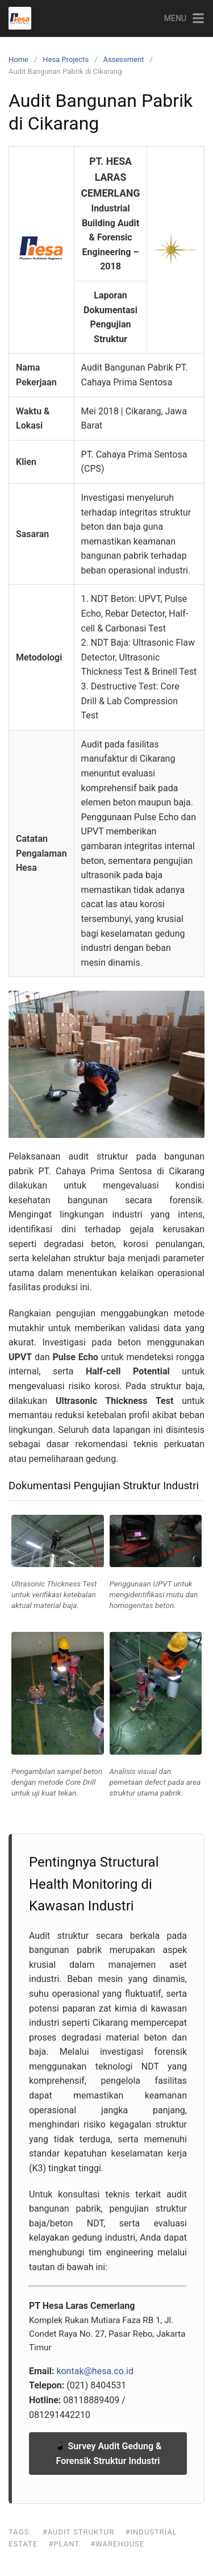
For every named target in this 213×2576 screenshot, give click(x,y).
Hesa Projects (66, 59)
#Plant (64, 2544)
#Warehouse (117, 2544)
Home (18, 59)
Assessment (123, 59)
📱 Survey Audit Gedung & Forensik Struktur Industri (108, 2453)
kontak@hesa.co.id (94, 2371)
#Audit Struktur (79, 2532)
